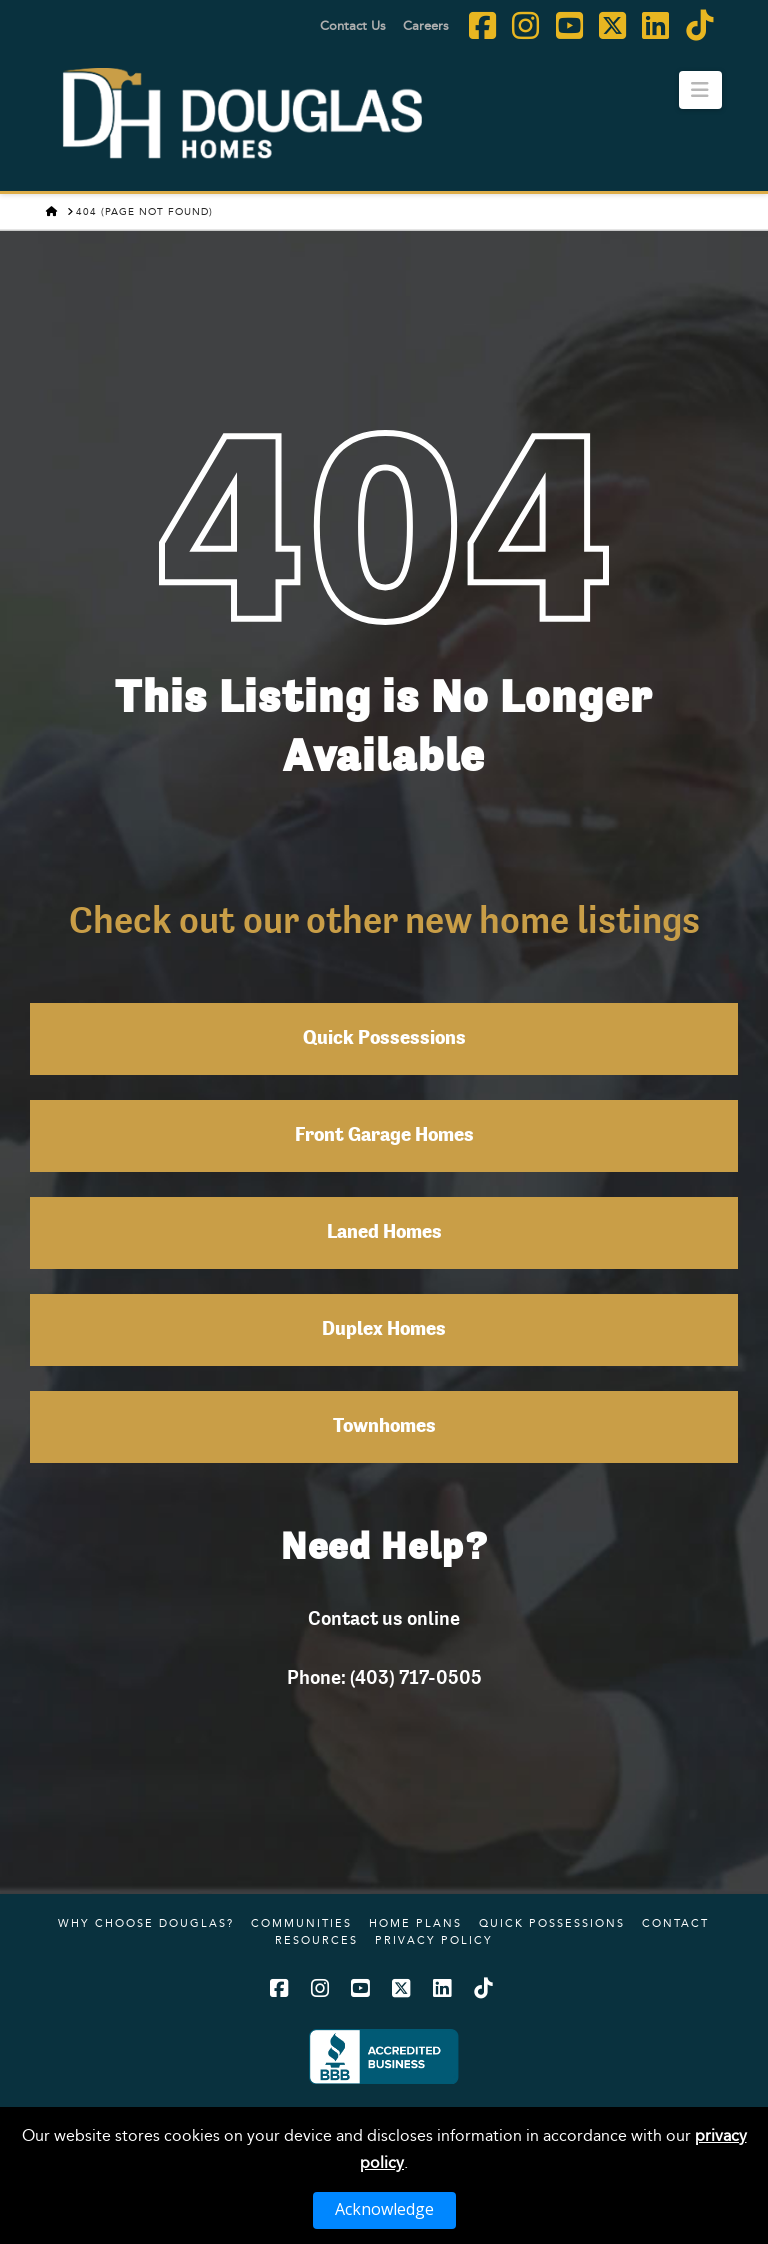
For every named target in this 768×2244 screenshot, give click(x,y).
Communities (301, 1923)
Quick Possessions (384, 1039)
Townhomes (384, 1427)
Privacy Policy (434, 1940)
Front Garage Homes (384, 1136)
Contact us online (384, 1618)
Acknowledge (384, 2209)
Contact (675, 1923)
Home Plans (415, 1923)
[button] (700, 90)
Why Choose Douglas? (146, 1923)
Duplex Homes (384, 1330)
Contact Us (353, 25)
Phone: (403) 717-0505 (384, 1677)
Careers (426, 25)
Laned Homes (384, 1233)
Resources (316, 1940)
